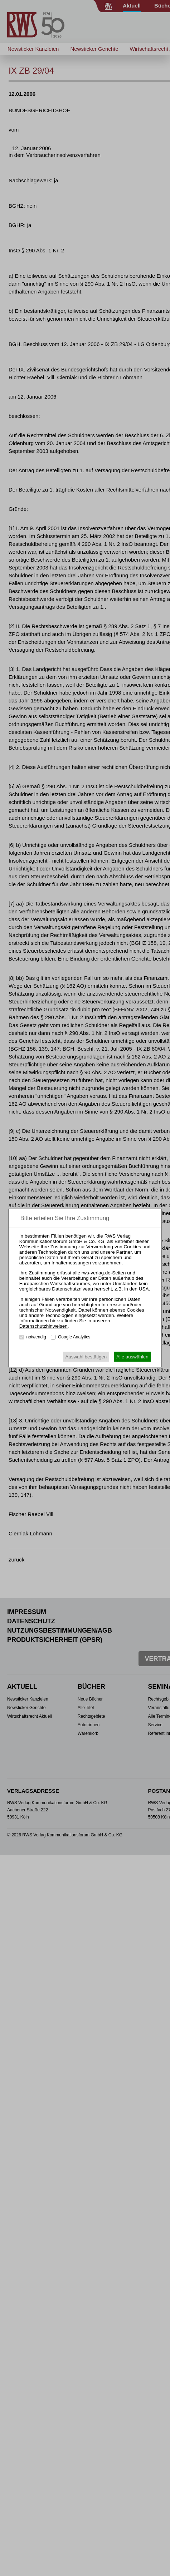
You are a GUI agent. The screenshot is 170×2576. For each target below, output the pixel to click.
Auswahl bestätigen (86, 1356)
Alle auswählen (132, 1356)
